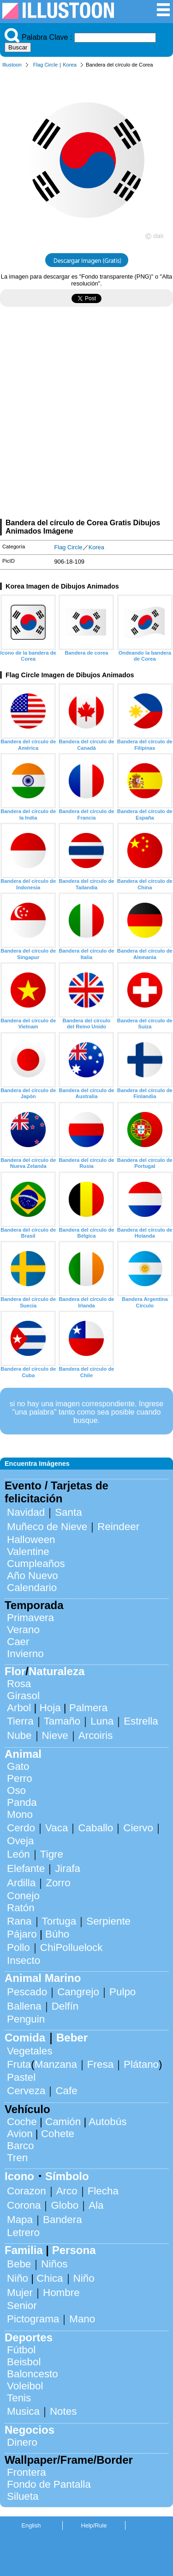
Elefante (26, 1868)
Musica (23, 2411)
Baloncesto (32, 2374)
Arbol (19, 1707)
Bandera (62, 2219)
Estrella (141, 1721)
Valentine (28, 1551)
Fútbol (21, 2350)
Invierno (25, 1653)
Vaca (56, 1828)
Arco (67, 2191)
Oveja (20, 1841)
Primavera (30, 1617)
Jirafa (67, 1868)
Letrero (23, 2232)
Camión (63, 2121)
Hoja (50, 1707)
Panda (22, 1802)
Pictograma (33, 2319)
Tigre (51, 1854)
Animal (23, 1754)
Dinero (22, 2442)
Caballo (95, 1828)
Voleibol (25, 2386)
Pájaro (22, 1934)
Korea (70, 64)
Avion (20, 2133)
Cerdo (21, 1828)
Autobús (107, 2121)
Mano (82, 2319)
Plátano (141, 2064)
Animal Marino (43, 1978)
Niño (17, 2278)
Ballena (24, 2006)
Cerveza (26, 2090)
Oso (16, 1790)
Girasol (23, 1695)
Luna (101, 1721)
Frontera (26, 2472)
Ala (96, 2205)
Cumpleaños (36, 1563)
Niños (54, 2264)
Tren (17, 2157)
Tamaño (62, 1721)
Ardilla (21, 1883)
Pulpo (122, 1992)
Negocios (29, 2430)
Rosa (19, 1683)
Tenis (19, 2398)
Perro (19, 1778)
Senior (22, 2305)
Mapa (20, 2219)
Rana (19, 1921)
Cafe (66, 2090)
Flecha (103, 2191)
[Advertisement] (86, 416)
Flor (15, 1671)
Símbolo (67, 2176)
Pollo (18, 1947)
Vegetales (29, 2051)
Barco (20, 2145)
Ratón (21, 1908)
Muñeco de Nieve (47, 1526)
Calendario (32, 1587)
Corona (24, 2205)
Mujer (20, 2292)
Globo (64, 2205)
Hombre (61, 2292)
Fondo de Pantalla (49, 2484)
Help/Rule (94, 2525)
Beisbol (24, 2362)
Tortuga (59, 1921)
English (31, 2525)
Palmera (88, 1707)
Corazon (26, 2191)
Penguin (26, 2019)
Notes (63, 2411)
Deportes (29, 2337)
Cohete (57, 2133)
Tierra (20, 1721)
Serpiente (108, 1921)
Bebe (19, 2264)
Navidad (26, 1512)
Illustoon (12, 64)
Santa (68, 1512)
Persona (74, 2250)
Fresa (100, 2064)
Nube (19, 1735)
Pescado (27, 1992)
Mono (20, 1814)
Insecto (23, 1960)
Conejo (23, 1896)
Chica (49, 2278)
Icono (19, 2176)
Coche (22, 2121)
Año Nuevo (32, 1575)
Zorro (58, 1883)
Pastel (21, 2077)
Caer (18, 1641)
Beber (72, 2037)
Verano (23, 1629)
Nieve (55, 1735)
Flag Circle (45, 64)
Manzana (56, 2064)
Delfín (65, 2006)
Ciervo (138, 1828)
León (18, 1854)
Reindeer (118, 1526)
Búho (57, 1934)
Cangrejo (78, 1992)
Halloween (31, 1539)
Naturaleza (56, 1671)
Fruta (19, 2064)
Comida (25, 2037)
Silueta (22, 2496)
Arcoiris (95, 1735)
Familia (24, 2250)
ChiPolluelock (71, 1947)
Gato (18, 1766)
